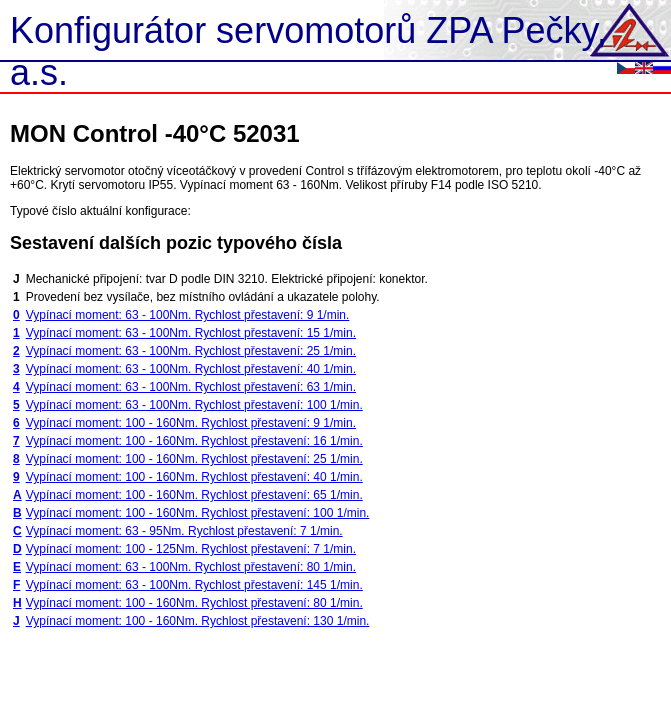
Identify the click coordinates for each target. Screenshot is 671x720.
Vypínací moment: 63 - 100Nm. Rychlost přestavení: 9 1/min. (188, 315)
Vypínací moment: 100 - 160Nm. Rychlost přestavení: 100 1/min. (198, 513)
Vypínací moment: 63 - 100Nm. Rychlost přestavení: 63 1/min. (191, 387)
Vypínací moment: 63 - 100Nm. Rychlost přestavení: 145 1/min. (194, 585)
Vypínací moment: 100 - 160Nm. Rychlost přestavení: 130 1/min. (198, 621)
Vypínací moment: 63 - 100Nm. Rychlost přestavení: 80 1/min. (191, 567)
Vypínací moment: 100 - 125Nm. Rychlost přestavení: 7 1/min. (191, 549)
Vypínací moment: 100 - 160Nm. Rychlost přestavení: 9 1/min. (191, 423)
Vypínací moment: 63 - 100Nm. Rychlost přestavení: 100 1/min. (194, 405)
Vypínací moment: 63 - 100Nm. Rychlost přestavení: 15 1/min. (191, 333)
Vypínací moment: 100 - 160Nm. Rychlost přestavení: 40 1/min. (194, 477)
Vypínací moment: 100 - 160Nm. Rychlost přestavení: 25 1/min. (194, 459)
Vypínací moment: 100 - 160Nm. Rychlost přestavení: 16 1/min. (194, 441)
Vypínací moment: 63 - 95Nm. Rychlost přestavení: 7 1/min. (184, 531)
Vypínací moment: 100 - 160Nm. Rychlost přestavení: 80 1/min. (194, 603)
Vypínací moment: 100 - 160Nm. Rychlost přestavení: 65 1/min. (194, 495)
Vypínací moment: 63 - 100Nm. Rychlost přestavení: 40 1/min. (191, 369)
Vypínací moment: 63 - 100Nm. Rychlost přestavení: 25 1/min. (191, 351)
